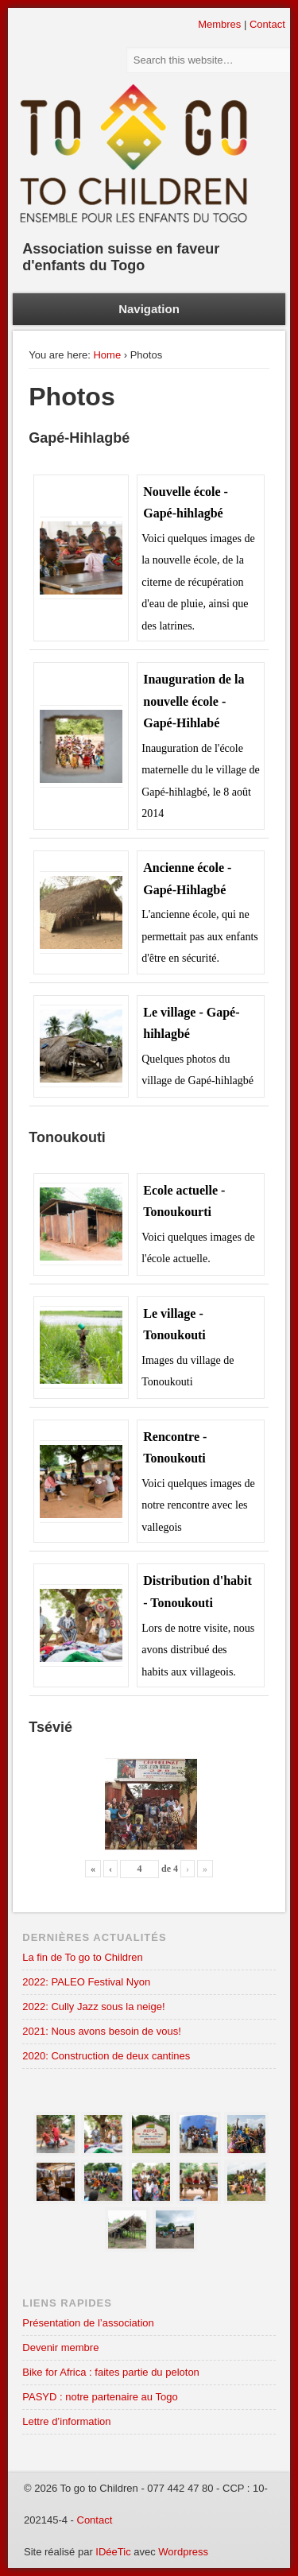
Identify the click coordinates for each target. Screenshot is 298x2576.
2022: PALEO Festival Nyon (86, 1982)
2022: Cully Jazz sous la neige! (93, 2006)
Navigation (149, 309)
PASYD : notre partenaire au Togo (99, 2397)
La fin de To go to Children (82, 1957)
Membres (219, 24)
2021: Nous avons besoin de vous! (101, 2031)
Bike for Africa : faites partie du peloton (110, 2372)
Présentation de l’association (88, 2323)
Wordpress (183, 2552)
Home (107, 355)
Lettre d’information (66, 2421)
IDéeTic (112, 2552)
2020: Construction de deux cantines (106, 2056)
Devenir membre (60, 2347)
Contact (267, 24)
